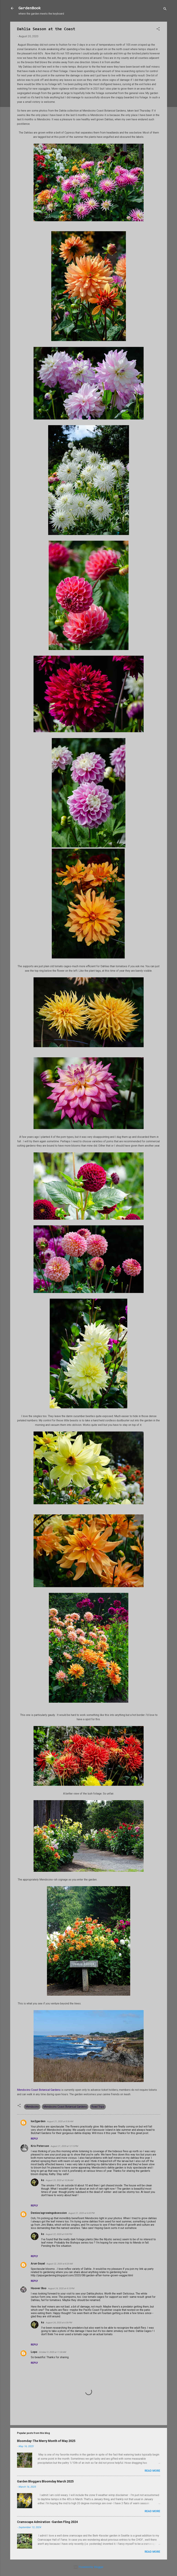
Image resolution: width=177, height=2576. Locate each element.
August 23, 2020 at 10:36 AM (59, 2180)
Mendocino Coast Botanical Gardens (39, 2089)
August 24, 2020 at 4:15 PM (61, 2288)
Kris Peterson (40, 2146)
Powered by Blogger (88, 2567)
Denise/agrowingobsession (49, 2213)
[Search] (165, 9)
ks (42, 2180)
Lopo (34, 2352)
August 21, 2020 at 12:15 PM (64, 2146)
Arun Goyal (38, 2263)
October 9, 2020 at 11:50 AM (52, 2352)
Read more (152, 2470)
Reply (34, 2138)
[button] (158, 29)
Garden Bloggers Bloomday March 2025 (45, 2481)
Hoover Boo (38, 2288)
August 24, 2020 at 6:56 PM (59, 2322)
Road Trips (97, 2106)
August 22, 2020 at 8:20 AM (59, 2263)
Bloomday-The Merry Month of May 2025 (46, 2441)
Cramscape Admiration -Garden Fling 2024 (47, 2522)
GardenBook (29, 8)
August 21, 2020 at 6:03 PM (81, 2213)
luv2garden (38, 2121)
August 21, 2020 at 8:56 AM (60, 2121)
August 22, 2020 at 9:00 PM (59, 2234)
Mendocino (32, 2106)
